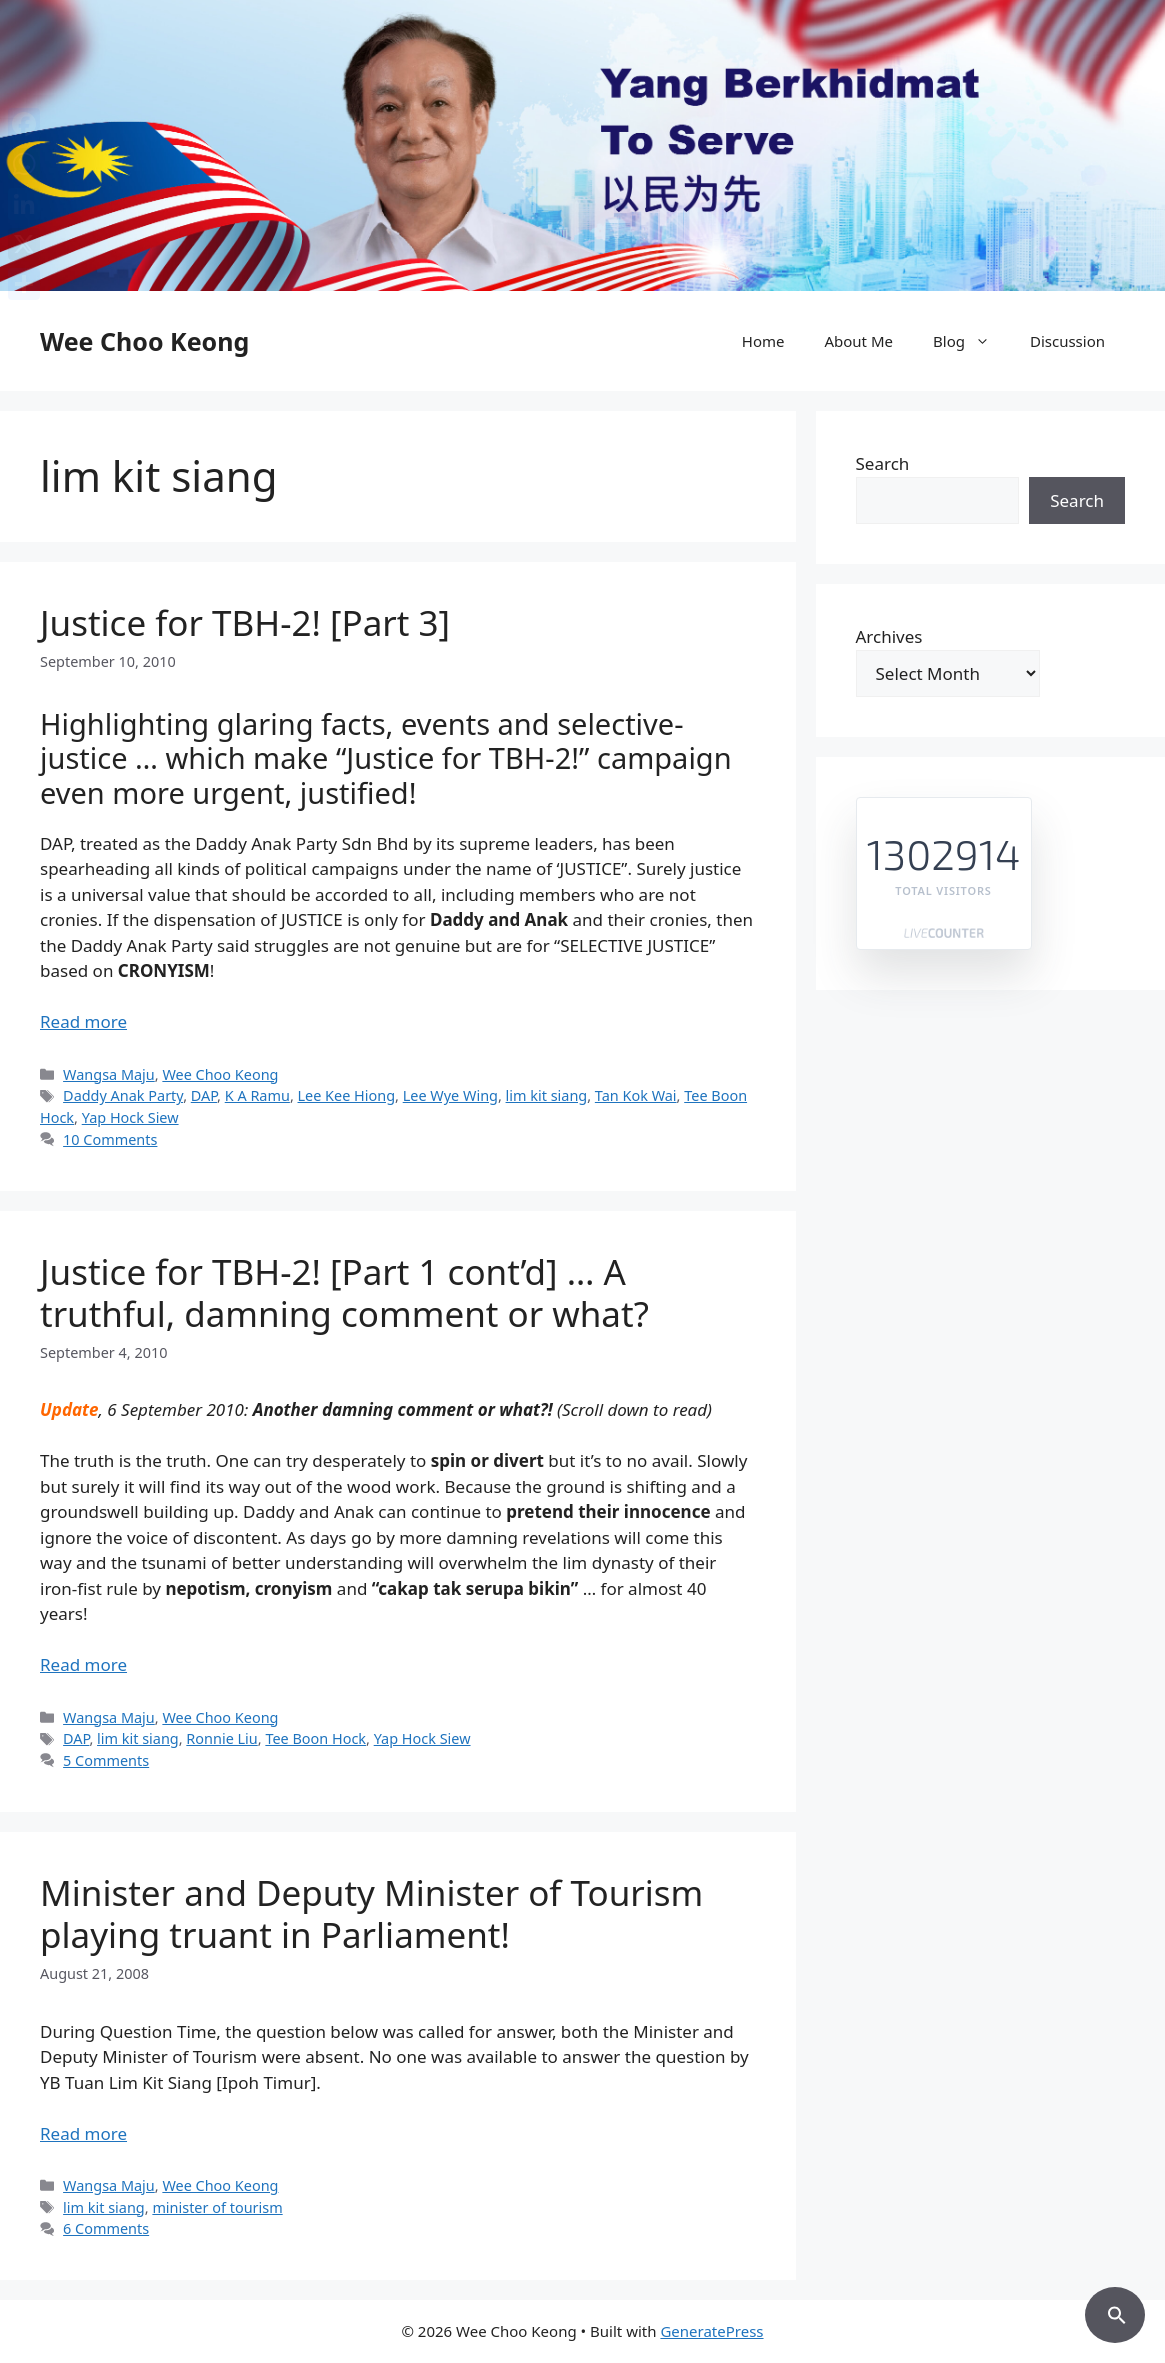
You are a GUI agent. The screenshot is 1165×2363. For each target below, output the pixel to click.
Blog (971, 341)
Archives (889, 636)
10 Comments (110, 1139)
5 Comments (106, 1760)
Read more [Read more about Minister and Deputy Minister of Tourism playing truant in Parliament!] (83, 2133)
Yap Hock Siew (130, 1117)
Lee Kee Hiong (347, 1095)
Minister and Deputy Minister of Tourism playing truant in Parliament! (371, 1913)
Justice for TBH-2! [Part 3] (245, 622)
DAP (204, 1095)
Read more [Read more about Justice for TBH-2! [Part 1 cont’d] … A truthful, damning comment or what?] (83, 1664)
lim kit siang (547, 1095)
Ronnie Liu (221, 1738)
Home (763, 341)
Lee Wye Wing (450, 1095)
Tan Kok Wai (636, 1095)
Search (883, 463)
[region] (582, 145)
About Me (858, 341)
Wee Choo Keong (144, 341)
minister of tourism (217, 2207)
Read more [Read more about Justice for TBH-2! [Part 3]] (83, 1021)
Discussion (1067, 341)
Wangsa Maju (109, 1074)
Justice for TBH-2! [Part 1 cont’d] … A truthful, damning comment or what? (344, 1292)
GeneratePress (711, 2331)
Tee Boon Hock (315, 1738)
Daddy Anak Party (123, 1095)
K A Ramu (257, 1095)
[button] (1115, 2312)
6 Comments (106, 2228)
